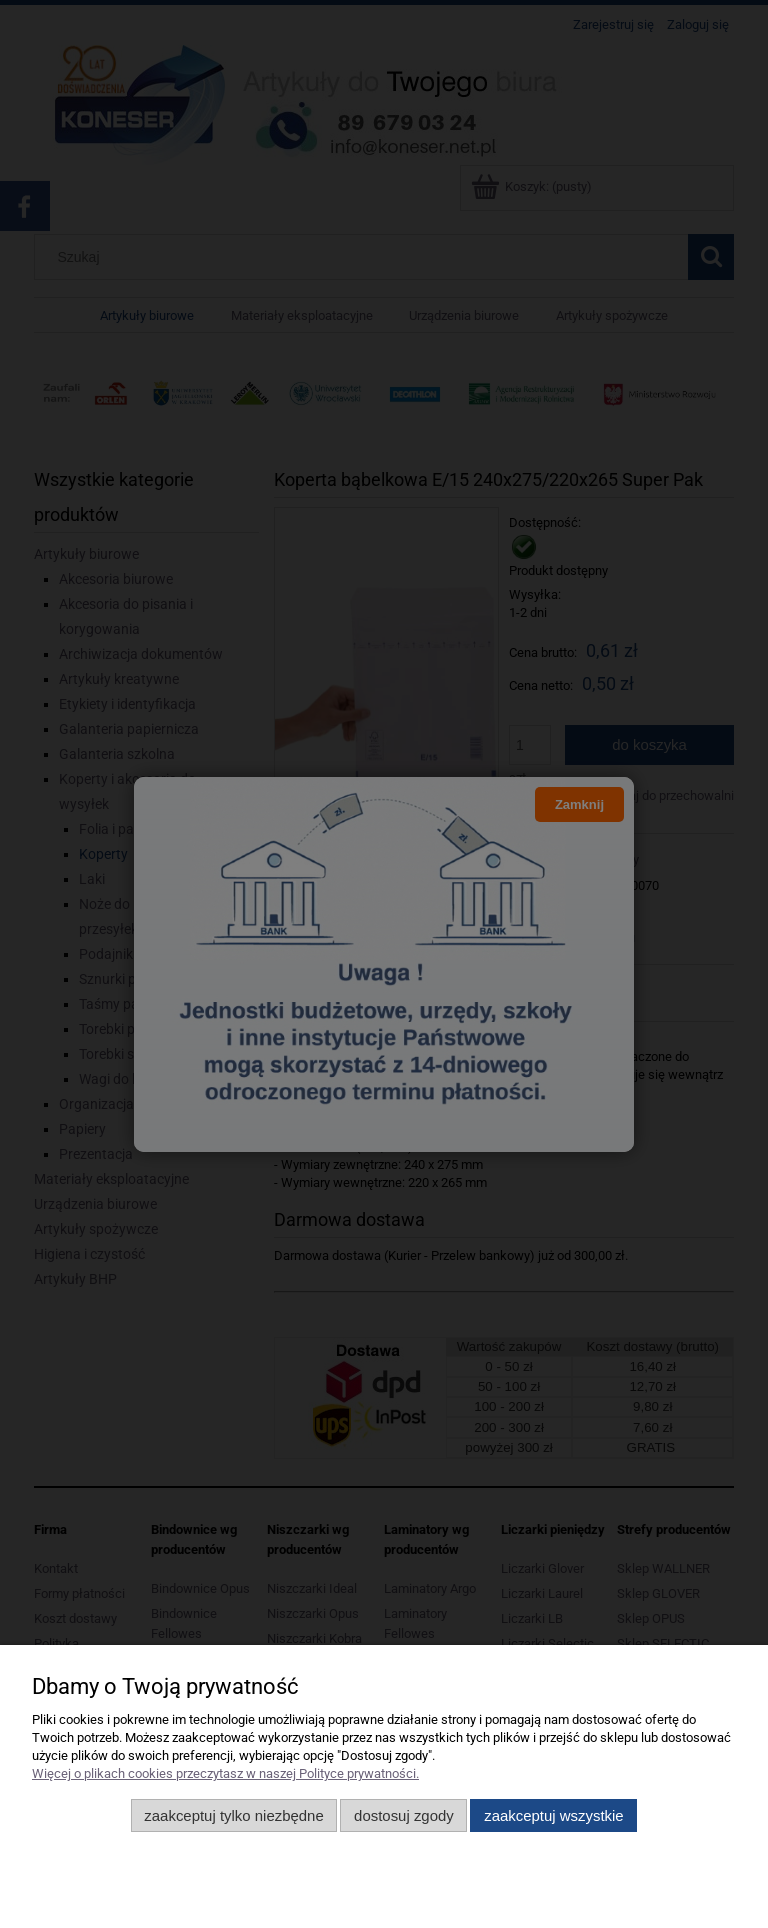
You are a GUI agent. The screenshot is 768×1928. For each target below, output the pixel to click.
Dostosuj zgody (404, 1815)
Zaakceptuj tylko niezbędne (233, 1815)
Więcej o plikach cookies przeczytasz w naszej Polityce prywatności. (225, 1773)
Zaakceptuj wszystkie (553, 1815)
